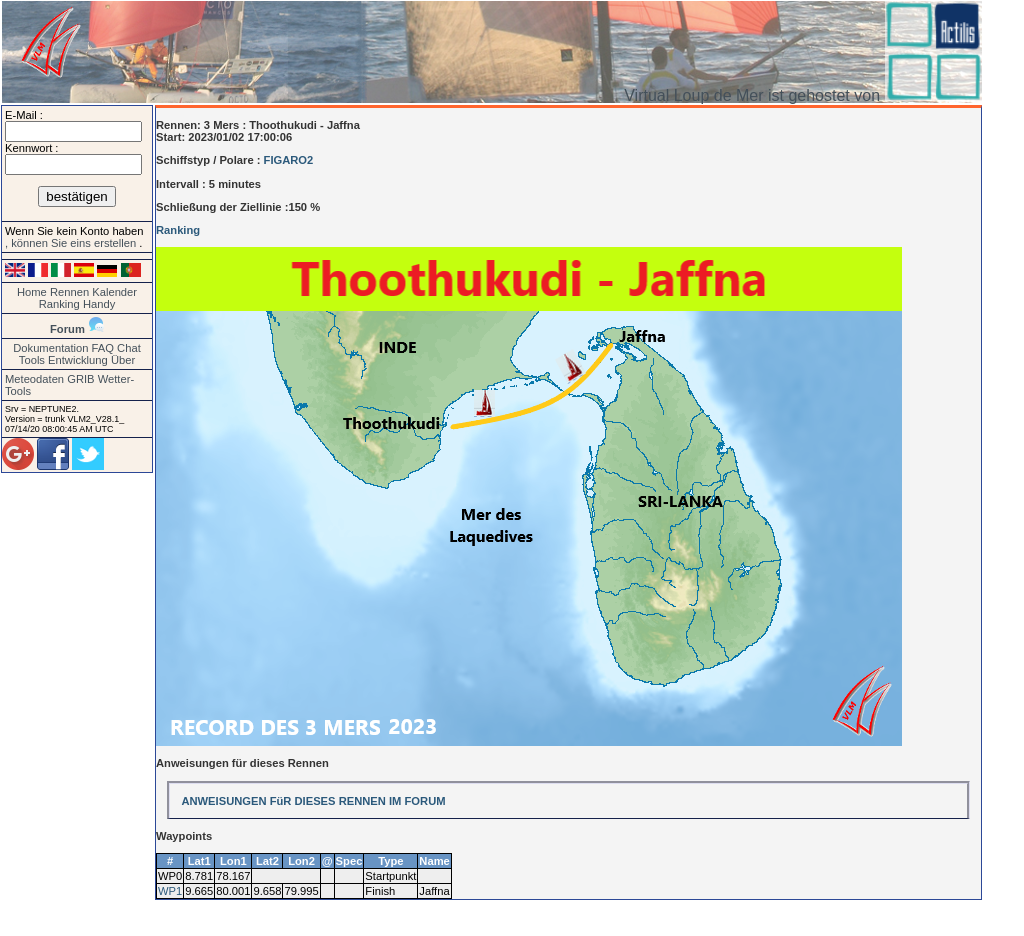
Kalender (114, 292)
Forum (67, 329)
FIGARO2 (289, 160)
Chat (129, 348)
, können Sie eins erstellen (72, 243)
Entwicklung (78, 360)
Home (32, 292)
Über (123, 360)
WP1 (170, 891)
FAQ (103, 348)
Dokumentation (50, 348)
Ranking (59, 304)
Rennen (69, 292)
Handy (99, 304)
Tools (32, 360)
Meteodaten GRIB (50, 379)
